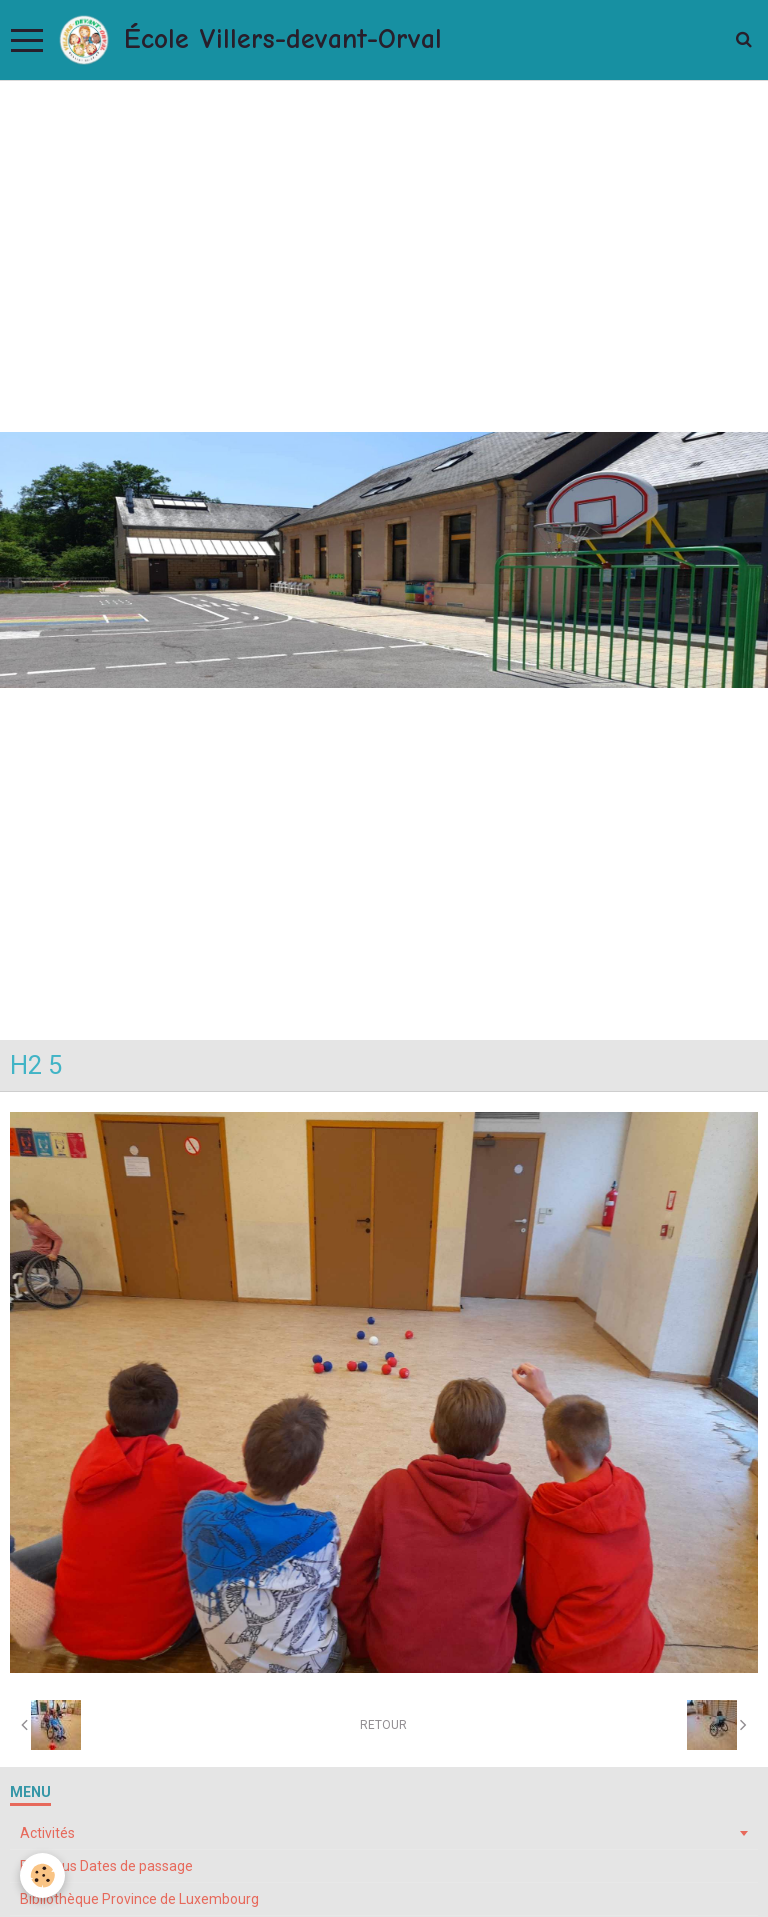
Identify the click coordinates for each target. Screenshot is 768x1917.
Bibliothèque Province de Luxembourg (139, 1899)
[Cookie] (42, 1875)
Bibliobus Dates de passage (106, 1866)
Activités (47, 1833)
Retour (383, 1725)
